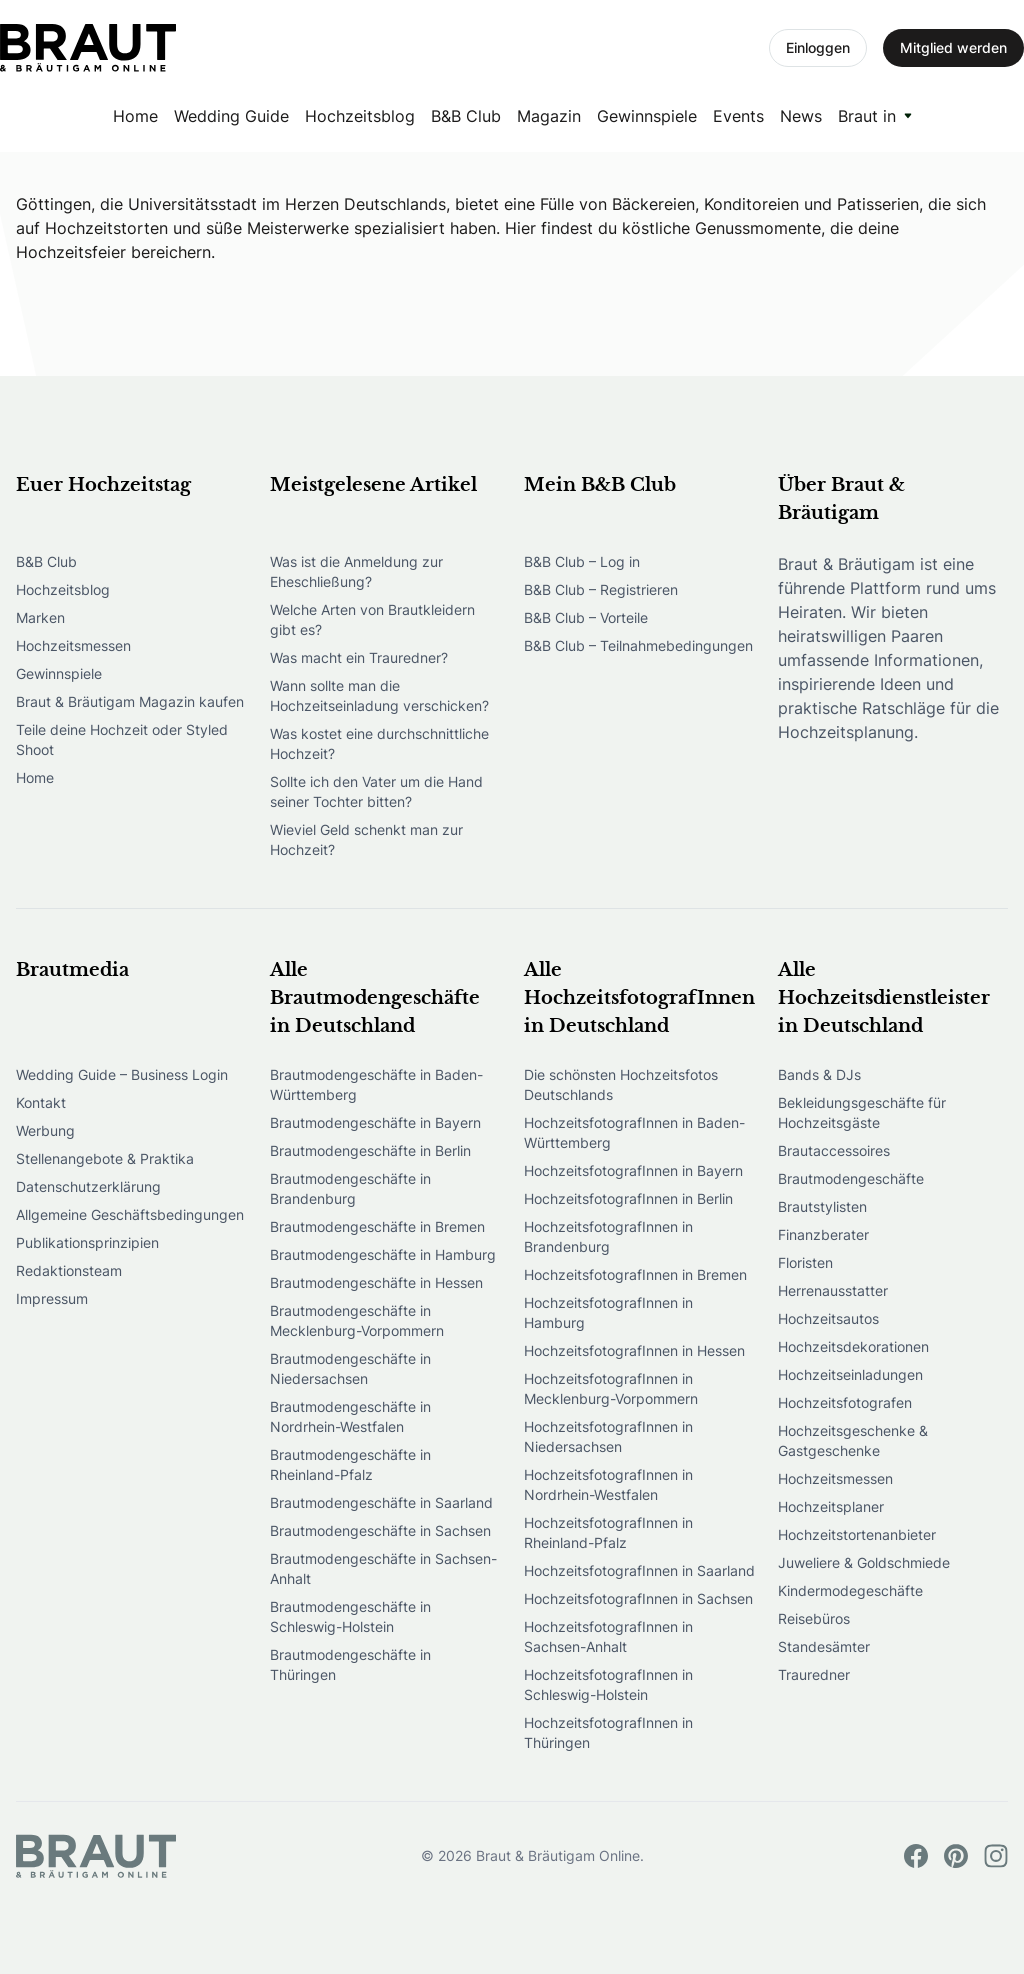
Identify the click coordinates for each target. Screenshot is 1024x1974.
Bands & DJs (819, 1074)
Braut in (867, 116)
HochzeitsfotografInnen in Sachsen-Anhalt (608, 1636)
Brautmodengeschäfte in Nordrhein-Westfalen (350, 1416)
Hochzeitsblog (360, 116)
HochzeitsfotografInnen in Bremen (635, 1274)
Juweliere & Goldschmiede (864, 1562)
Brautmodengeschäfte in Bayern (375, 1122)
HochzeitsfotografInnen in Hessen (634, 1350)
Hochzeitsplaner (831, 1506)
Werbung (45, 1130)
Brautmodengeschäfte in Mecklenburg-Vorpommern (357, 1320)
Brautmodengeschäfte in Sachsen (380, 1530)
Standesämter (824, 1646)
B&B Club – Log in (582, 561)
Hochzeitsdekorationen (853, 1346)
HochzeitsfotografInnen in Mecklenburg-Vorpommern (611, 1388)
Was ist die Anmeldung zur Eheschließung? (356, 571)
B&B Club (466, 116)
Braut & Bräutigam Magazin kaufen (130, 701)
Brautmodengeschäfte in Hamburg (383, 1254)
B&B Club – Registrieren (601, 589)
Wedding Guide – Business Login (122, 1074)
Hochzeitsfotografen (845, 1402)
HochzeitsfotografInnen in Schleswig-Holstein (608, 1684)
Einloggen (818, 47)
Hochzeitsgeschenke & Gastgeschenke (853, 1440)
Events (738, 116)
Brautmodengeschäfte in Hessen (376, 1282)
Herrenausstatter (833, 1290)
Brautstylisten (822, 1206)
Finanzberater (823, 1234)
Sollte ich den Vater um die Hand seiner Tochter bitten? (376, 791)
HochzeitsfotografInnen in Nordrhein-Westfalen (608, 1484)
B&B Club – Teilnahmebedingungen (638, 645)
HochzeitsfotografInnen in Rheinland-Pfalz (608, 1532)
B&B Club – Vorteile (586, 617)
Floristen (805, 1262)
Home (135, 116)
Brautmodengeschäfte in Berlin (370, 1150)
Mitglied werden (953, 47)
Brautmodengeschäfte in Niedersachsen (350, 1368)
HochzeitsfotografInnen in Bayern (633, 1170)
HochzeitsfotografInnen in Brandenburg (608, 1236)
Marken (40, 617)
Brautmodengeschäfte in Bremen (377, 1226)
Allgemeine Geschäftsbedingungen (130, 1214)
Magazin (549, 116)
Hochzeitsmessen (73, 645)
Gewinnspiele (647, 116)
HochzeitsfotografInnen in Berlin (628, 1198)
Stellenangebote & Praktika (105, 1158)
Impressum (52, 1298)
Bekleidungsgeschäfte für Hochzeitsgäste (862, 1112)
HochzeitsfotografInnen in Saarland (639, 1570)
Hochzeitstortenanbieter (857, 1534)
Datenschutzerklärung (88, 1186)
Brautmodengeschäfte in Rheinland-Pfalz (350, 1464)
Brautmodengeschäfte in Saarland (381, 1502)
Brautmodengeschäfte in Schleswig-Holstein (350, 1616)
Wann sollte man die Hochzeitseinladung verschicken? (379, 695)
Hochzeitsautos (828, 1318)
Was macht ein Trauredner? (359, 657)
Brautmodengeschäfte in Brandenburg (350, 1188)
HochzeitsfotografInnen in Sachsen (638, 1598)
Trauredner (814, 1674)
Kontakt (41, 1102)
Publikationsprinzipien (87, 1242)
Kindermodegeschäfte (850, 1590)
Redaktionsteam (69, 1270)
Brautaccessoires (834, 1150)
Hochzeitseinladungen (850, 1374)
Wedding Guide (231, 116)
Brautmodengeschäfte (851, 1178)
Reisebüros (814, 1618)
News (801, 116)
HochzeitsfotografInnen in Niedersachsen (608, 1436)
